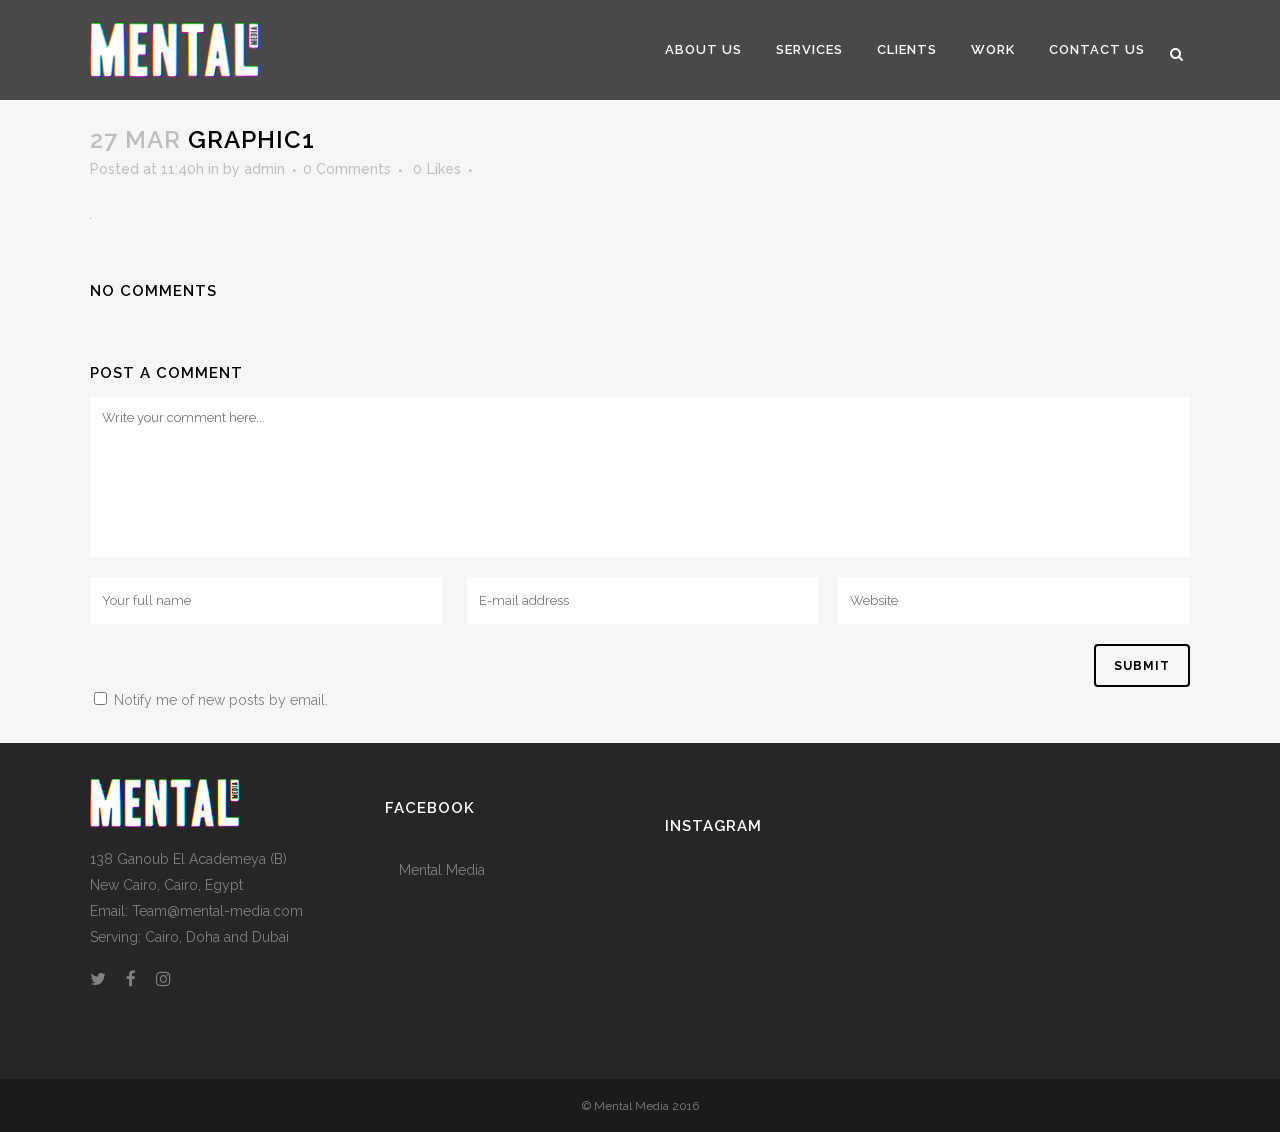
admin (264, 169)
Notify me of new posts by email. (221, 700)
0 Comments (347, 169)
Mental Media (442, 870)
